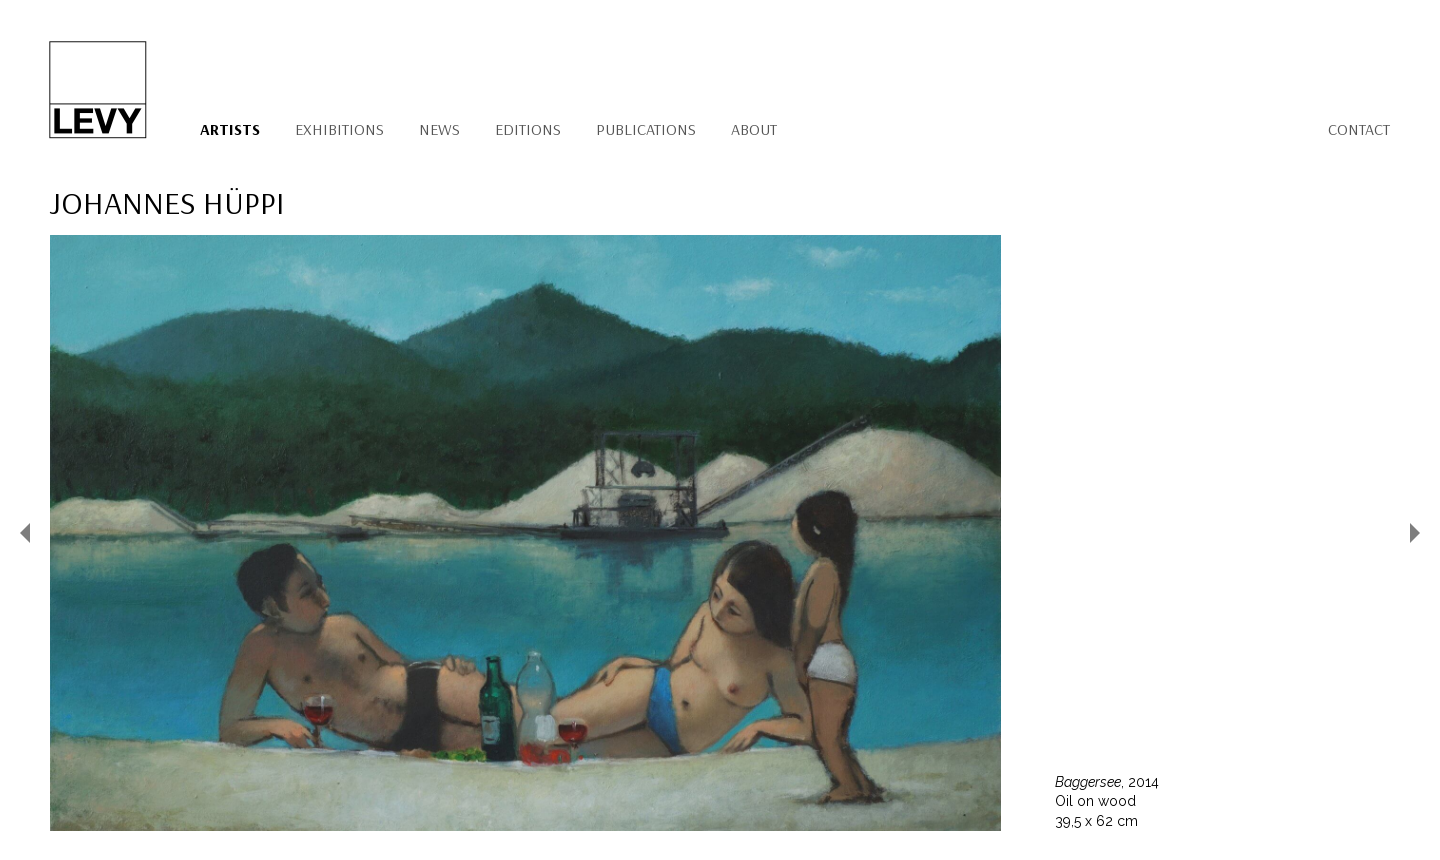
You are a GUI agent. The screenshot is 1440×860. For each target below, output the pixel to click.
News (439, 129)
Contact (1359, 129)
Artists (230, 129)
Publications (646, 129)
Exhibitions (339, 129)
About (754, 129)
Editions (528, 129)
